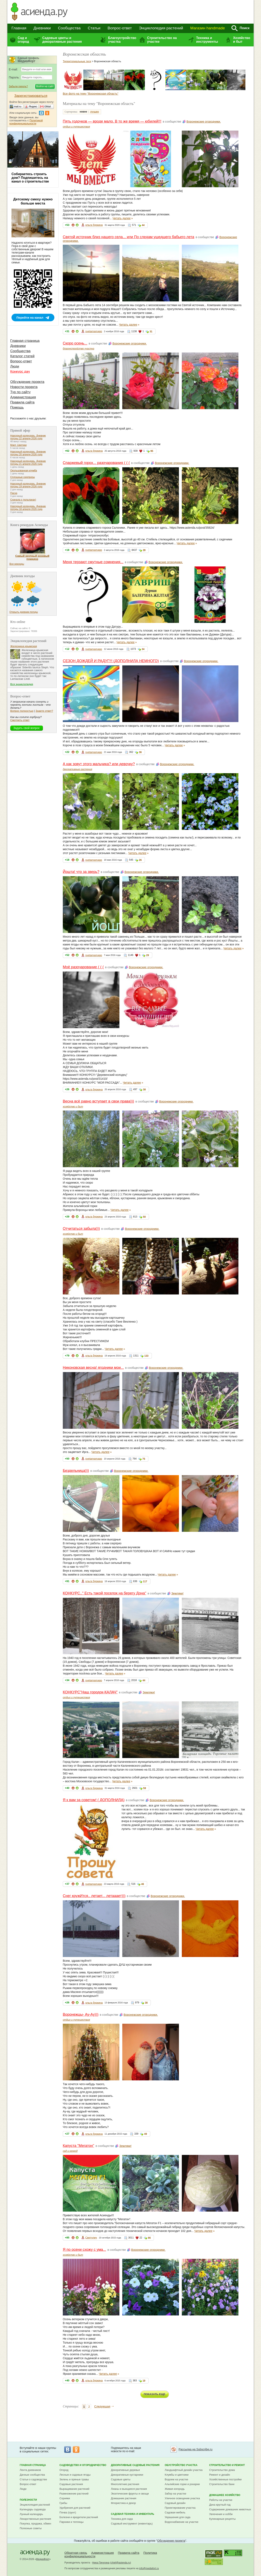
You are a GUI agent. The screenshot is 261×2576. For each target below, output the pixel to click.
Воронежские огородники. (204, 121)
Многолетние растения (125, 2484)
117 (145, 1581)
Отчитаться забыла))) (81, 1229)
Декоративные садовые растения (135, 2465)
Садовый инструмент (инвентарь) (132, 2523)
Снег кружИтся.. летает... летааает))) (94, 1896)
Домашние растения (123, 2498)
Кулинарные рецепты (222, 2518)
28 (144, 550)
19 (144, 2380)
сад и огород (70, 2151)
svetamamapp (93, 331)
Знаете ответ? (44, 710)
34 (143, 649)
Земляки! (177, 1593)
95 (151, 451)
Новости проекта (24, 387)
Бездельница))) (76, 1471)
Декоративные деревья (125, 2469)
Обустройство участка (181, 2465)
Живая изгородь (175, 2488)
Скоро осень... (75, 343)
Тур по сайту (20, 392)
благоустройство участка (78, 348)
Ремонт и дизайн (219, 2474)
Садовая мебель (175, 2512)
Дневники (42, 28)
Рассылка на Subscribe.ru (195, 2449)
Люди (14, 366)
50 (144, 1216)
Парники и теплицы (72, 2521)
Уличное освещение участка (182, 2498)
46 (142, 1884)
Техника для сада (122, 2518)
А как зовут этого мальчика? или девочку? (99, 764)
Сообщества (69, 28)
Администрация (23, 397)
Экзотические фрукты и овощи (130, 2493)
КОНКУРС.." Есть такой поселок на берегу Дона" (104, 1593)
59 (144, 1788)
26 (140, 860)
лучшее (94, 111)
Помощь (17, 407)
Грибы (63, 2503)
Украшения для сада (177, 2517)
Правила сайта (22, 402)
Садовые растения (71, 2484)
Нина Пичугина (100, 2562)
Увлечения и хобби (220, 2514)
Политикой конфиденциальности (26, 122)
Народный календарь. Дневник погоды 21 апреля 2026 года (28, 462)
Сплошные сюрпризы (22, 477)
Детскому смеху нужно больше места (33, 201)
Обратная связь (75, 2552)
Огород (64, 2469)
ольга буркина (94, 224)
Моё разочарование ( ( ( (83, 967)
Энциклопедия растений (161, 28)
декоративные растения (77, 769)
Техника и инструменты (207, 39)
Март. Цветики (18, 445)
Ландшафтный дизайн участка (184, 2469)
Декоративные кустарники (127, 2474)
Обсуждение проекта (27, 382)
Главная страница (25, 341)
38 (144, 1089)
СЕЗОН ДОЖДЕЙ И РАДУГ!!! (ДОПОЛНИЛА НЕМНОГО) (111, 661)
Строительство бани (221, 2484)
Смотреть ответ (20, 720)
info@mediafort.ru (149, 2568)
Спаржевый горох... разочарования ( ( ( (96, 463)
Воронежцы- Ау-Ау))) (80, 2014)
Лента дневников (30, 2469)
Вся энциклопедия (21, 684)
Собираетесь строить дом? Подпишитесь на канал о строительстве (30, 177)
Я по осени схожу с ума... (84, 2250)
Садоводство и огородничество (83, 2465)
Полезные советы (31, 2528)
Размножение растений (74, 2493)
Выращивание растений (74, 2488)
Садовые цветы (120, 2479)
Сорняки (65, 2498)
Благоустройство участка (122, 39)
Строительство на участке (162, 39)
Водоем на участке (176, 2479)
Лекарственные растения (35, 2518)
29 (147, 955)
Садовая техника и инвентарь (132, 2514)
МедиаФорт (42, 2559)
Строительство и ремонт (227, 2465)
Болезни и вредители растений (79, 2517)
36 (140, 752)
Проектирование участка (180, 2507)
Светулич (91, 2237)
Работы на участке (220, 2499)
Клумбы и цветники (177, 2474)
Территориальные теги (77, 61)
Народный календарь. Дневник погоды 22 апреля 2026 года (28, 437)
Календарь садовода (33, 2509)
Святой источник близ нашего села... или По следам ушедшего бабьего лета (128, 237)
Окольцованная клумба (23, 470)
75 (143, 1458)
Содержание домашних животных (230, 2509)
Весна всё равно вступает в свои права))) (98, 1101)
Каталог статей (22, 356)
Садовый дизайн (175, 2503)
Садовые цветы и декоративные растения (62, 39)
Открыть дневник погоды (23, 612)
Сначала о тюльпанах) (23, 499)
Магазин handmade (207, 28)
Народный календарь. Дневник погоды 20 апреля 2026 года (28, 453)
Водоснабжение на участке (181, 2521)
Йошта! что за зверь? (81, 872)
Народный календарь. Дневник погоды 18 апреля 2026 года (28, 508)
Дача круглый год (219, 2504)
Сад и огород (23, 39)
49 (145, 2134)
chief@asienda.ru (120, 2562)
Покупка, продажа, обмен (35, 2523)
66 (149, 2237)
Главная (18, 28)
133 (146, 1355)
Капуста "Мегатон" (78, 2146)
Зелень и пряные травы (74, 2479)
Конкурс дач (20, 371)
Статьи (94, 28)
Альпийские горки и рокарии (182, 2484)
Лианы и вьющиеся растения (129, 2488)
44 (143, 225)
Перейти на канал (29, 317)
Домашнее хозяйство (224, 2495)
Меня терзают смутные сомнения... (93, 562)
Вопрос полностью (21, 710)
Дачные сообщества (32, 2474)
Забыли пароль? (18, 86)
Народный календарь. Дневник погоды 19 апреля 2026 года (28, 485)
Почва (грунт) (68, 2512)
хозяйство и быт (73, 1106)
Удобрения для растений (75, 2507)
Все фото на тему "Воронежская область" (90, 93)
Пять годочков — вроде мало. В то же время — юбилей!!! (112, 121)
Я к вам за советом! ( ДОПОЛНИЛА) (94, 1800)
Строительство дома (222, 2469)
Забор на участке (175, 2493)
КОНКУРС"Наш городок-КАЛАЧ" (90, 1692)
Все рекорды (16, 564)
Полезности (28, 2499)
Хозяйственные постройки (225, 2479)
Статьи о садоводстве (33, 2479)
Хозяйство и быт (241, 39)
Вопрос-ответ (120, 28)
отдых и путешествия (76, 126)
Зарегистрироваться (30, 96)
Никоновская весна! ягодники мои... (93, 1368)
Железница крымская (23, 646)
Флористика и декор (123, 2503)
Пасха (13, 493)
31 (151, 331)
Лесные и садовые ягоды (75, 2474)
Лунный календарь (31, 2514)
